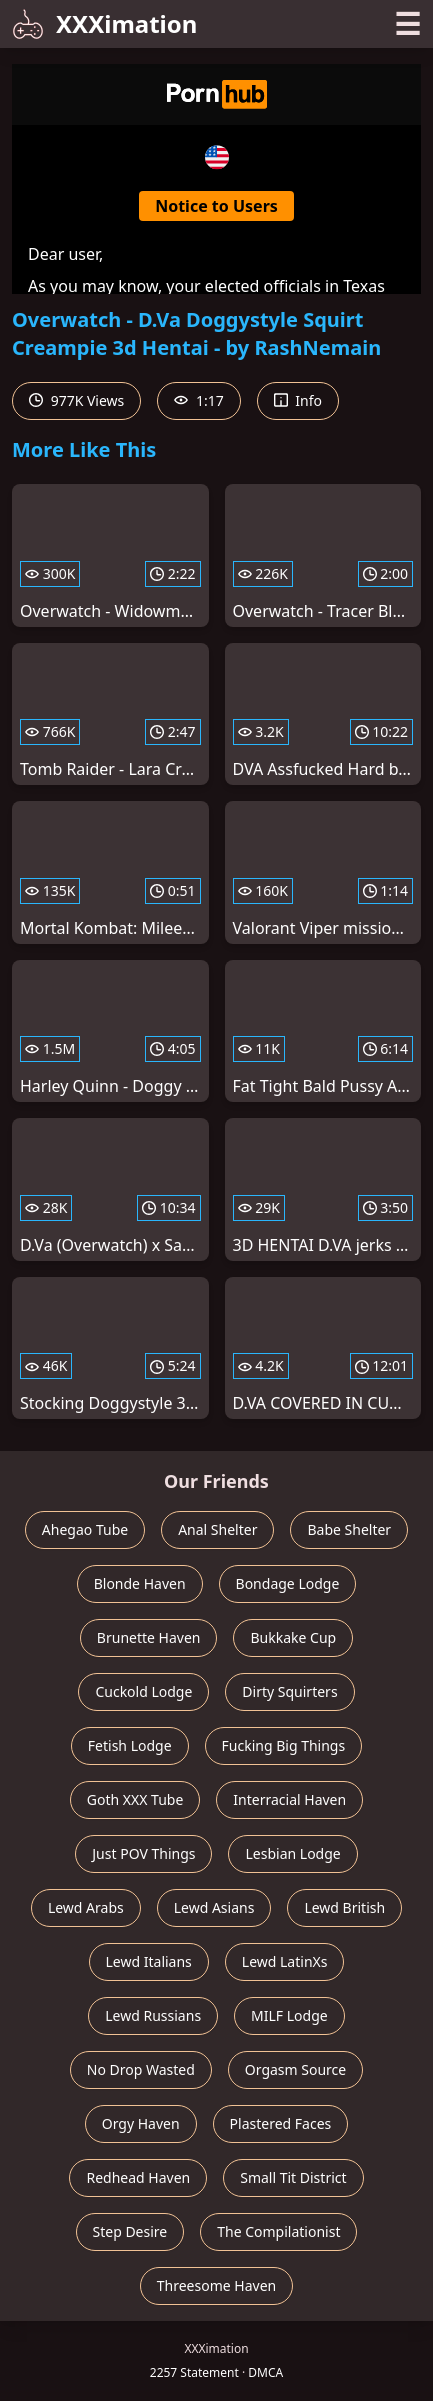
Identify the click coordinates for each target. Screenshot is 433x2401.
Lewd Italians (149, 1961)
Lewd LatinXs (285, 1961)
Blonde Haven (140, 1583)
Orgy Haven (141, 2123)
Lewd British (344, 1907)
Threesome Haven (216, 2285)
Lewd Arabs (86, 1907)
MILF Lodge (289, 2015)
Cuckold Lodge (143, 1691)
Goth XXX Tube (135, 1799)
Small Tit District (293, 2177)
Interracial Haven (289, 1799)
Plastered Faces (281, 2123)
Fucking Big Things (284, 1745)
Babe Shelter (349, 1529)
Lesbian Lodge (292, 1853)
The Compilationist (278, 2231)
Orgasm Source (295, 2069)
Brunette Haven (149, 1637)
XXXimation (104, 23)
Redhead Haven (138, 2177)
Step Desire (130, 2231)
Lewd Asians (214, 1907)
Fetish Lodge (130, 1745)
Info (298, 400)
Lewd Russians (153, 2015)
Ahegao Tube (85, 1529)
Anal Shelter (217, 1529)
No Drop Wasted (141, 2069)
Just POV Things (143, 1853)
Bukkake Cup (293, 1637)
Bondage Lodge (288, 1583)
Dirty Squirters (289, 1691)
